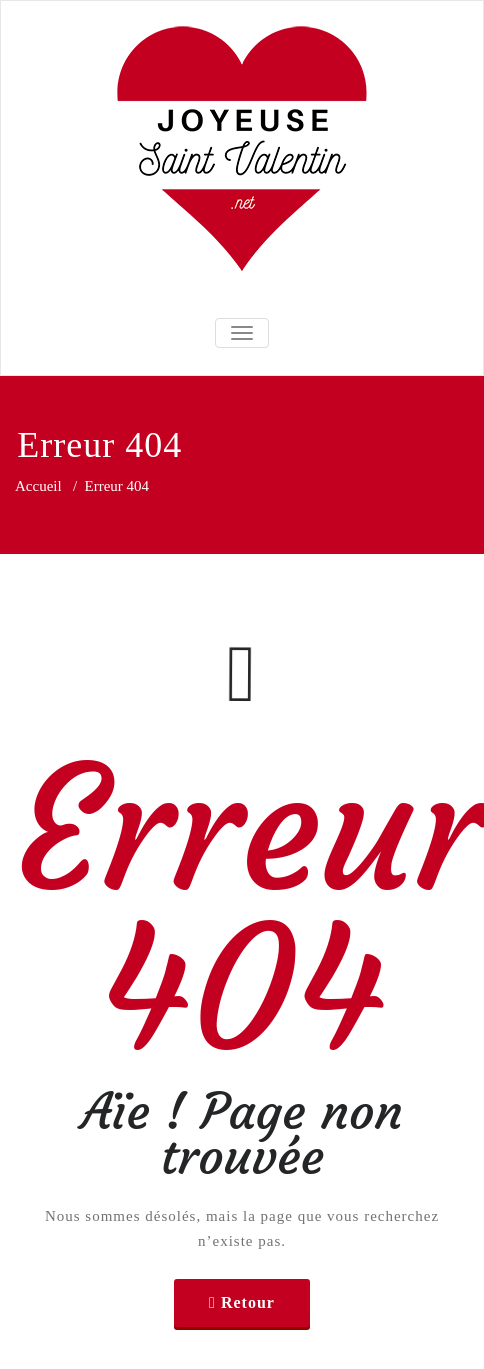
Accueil (38, 486)
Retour (248, 1302)
